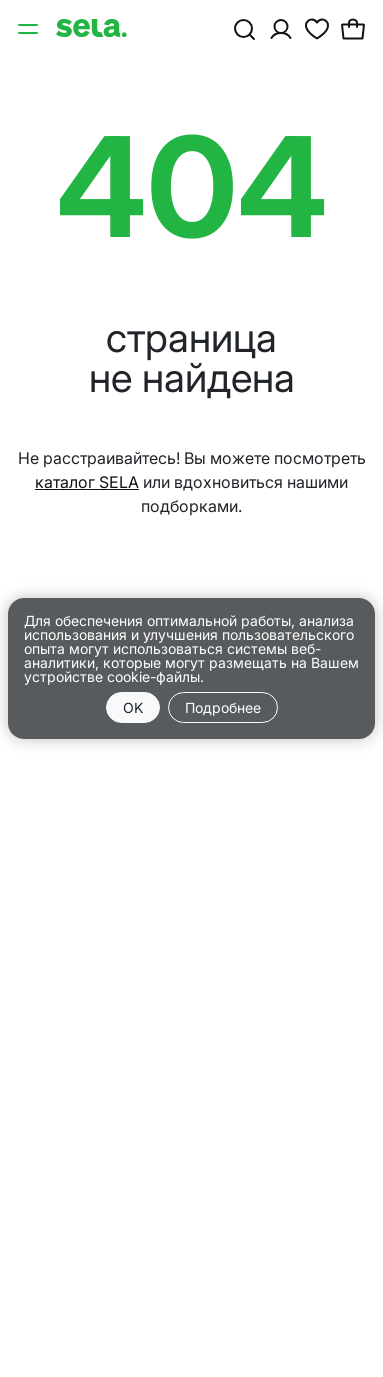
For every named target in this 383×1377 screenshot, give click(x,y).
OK (133, 707)
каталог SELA (87, 482)
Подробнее (223, 707)
